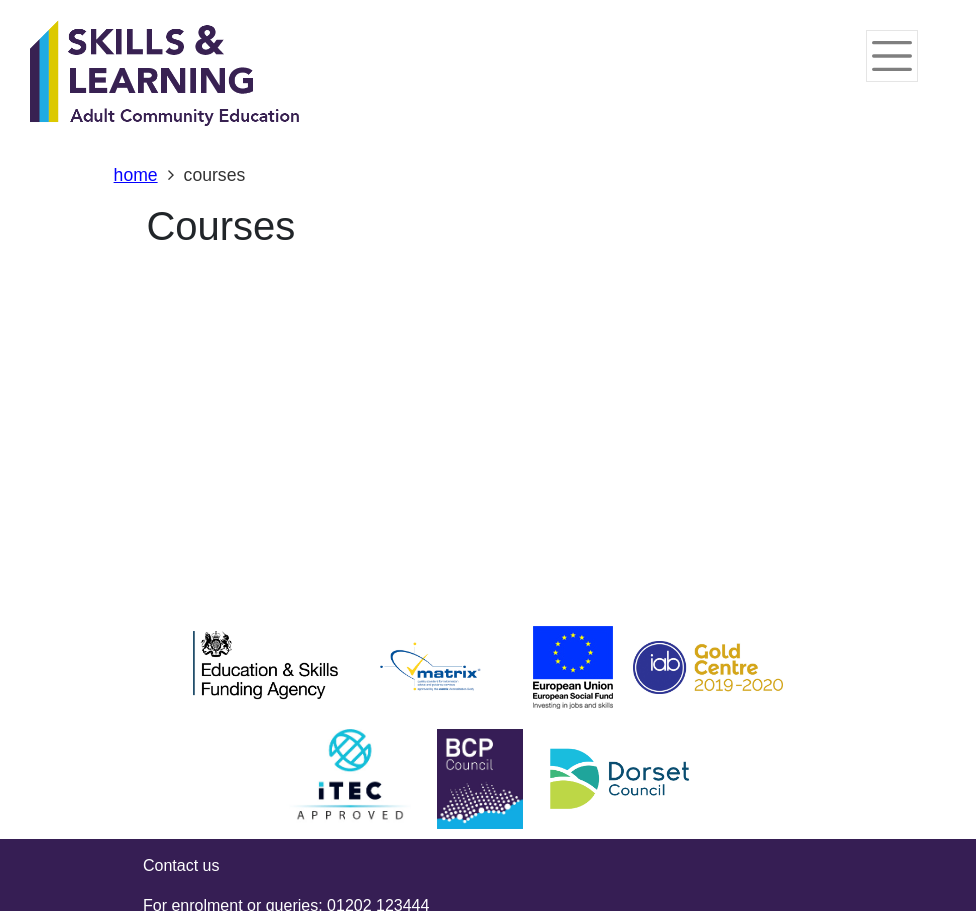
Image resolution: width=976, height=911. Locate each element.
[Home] (165, 75)
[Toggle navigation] (892, 56)
